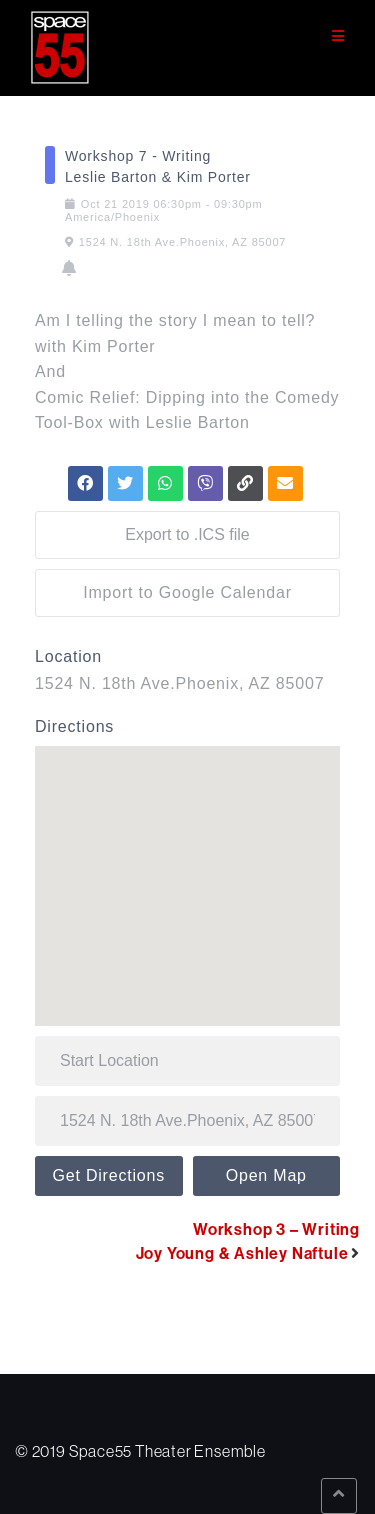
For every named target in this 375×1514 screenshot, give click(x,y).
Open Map (266, 1175)
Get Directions (108, 1175)
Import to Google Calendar (187, 592)
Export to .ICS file (187, 534)
